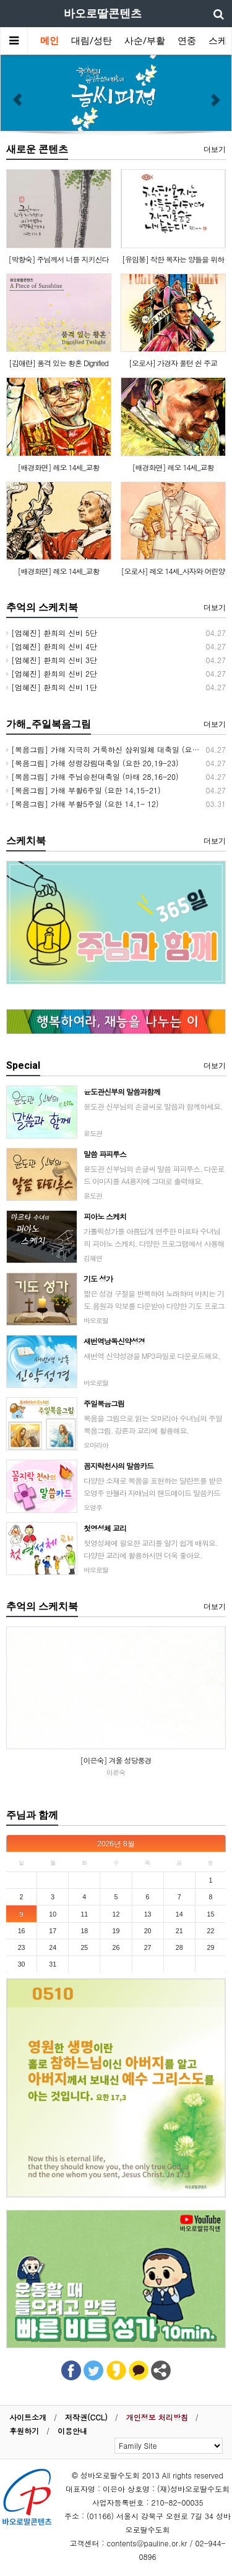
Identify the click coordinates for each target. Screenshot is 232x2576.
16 (21, 1930)
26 (116, 1947)
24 (52, 1947)
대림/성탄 (91, 40)
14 (179, 1914)
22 (210, 1930)
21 (179, 1930)
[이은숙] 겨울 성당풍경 (115, 1760)
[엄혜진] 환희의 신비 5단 (51, 632)
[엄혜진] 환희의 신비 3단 (51, 659)
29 (210, 1947)
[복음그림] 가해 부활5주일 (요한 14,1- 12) (82, 803)
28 (179, 1947)
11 (84, 1914)
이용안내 (72, 2430)
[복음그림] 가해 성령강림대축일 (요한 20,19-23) (92, 763)
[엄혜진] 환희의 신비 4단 (51, 646)
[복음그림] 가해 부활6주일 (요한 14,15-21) (83, 790)
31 (52, 1964)
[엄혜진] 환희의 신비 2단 (51, 673)
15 (210, 1914)
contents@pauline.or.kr (147, 2543)
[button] (17, 93)
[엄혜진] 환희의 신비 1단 (51, 687)
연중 (187, 40)
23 (21, 1947)
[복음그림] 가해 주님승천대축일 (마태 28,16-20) (92, 776)
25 (84, 1947)
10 (52, 1914)
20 (148, 1930)
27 (148, 1947)
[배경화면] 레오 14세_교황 (58, 467)
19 (116, 1930)
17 (52, 1930)
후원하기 (24, 2430)
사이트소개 (27, 2417)
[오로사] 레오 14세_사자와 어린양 (173, 571)
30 (21, 1964)
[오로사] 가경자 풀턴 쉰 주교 (173, 363)
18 (84, 1930)
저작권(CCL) (86, 2417)
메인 (49, 40)
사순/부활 (144, 40)
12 (116, 1914)
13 (148, 1914)
